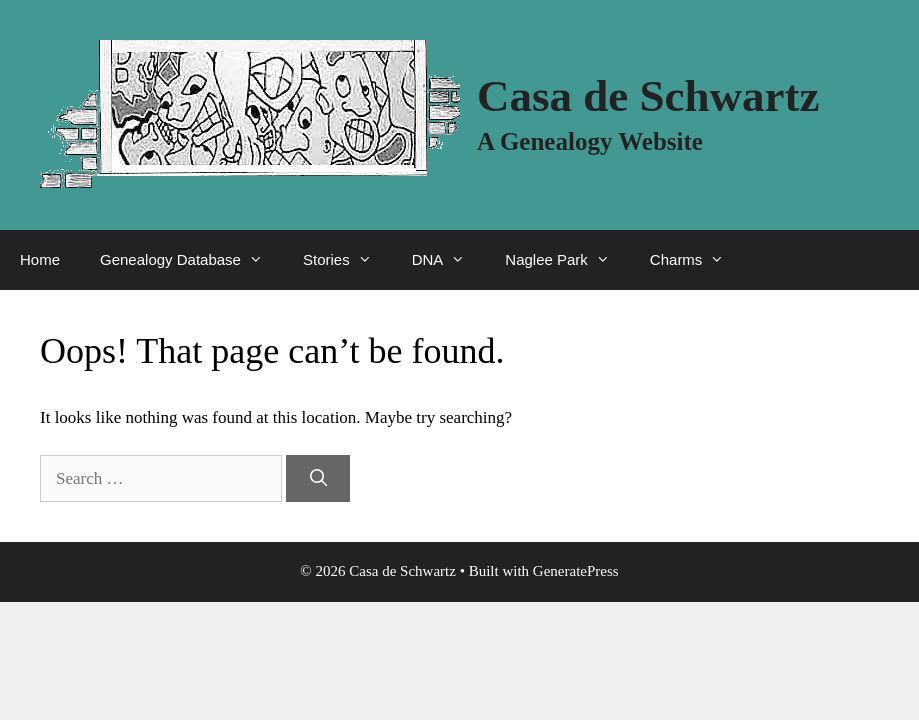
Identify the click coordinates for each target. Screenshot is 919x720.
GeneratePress (576, 571)
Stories (347, 260)
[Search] (318, 479)
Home (40, 259)
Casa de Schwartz (648, 96)
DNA (449, 260)
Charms (697, 260)
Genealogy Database (191, 260)
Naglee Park (567, 260)
